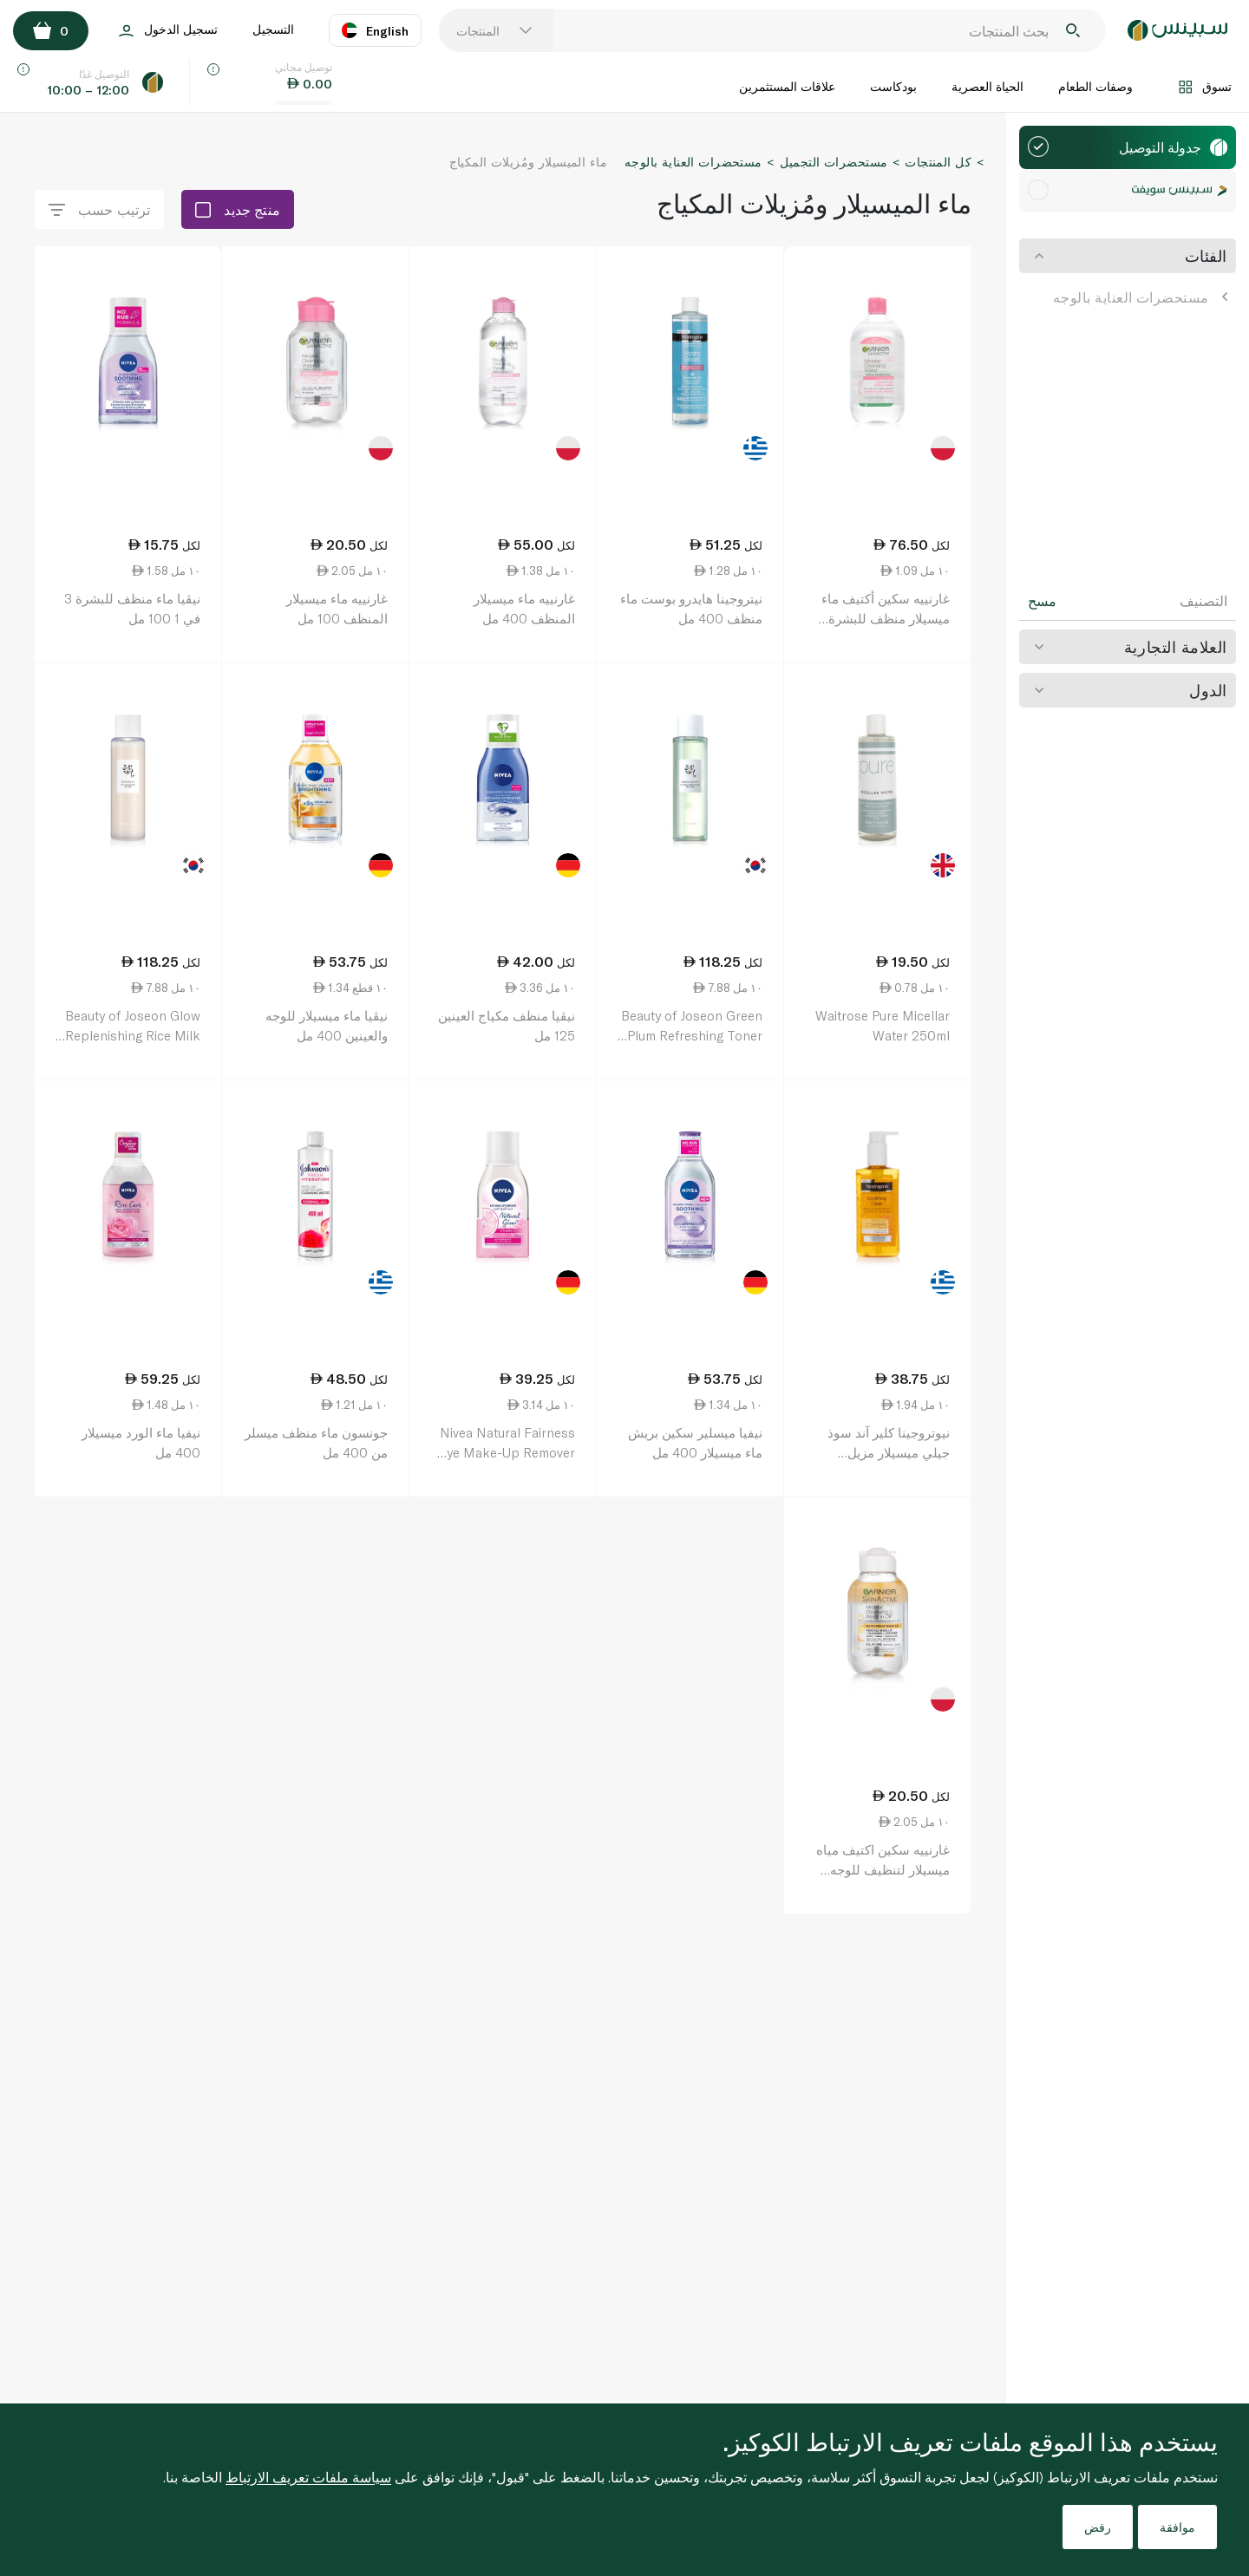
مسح (1042, 601)
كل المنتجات (938, 161)
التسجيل (273, 29)
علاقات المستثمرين (787, 86)
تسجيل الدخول (168, 31)
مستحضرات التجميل (834, 161)
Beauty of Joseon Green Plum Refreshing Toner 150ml (691, 1035)
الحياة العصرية (987, 86)
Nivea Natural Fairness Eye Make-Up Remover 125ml (507, 1452)
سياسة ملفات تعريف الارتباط (308, 2476)
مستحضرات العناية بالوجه (1140, 297)
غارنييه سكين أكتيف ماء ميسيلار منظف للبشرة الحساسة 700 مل (885, 617)
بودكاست (893, 86)
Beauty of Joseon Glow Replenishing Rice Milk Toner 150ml (132, 1035)
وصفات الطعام (1095, 86)
